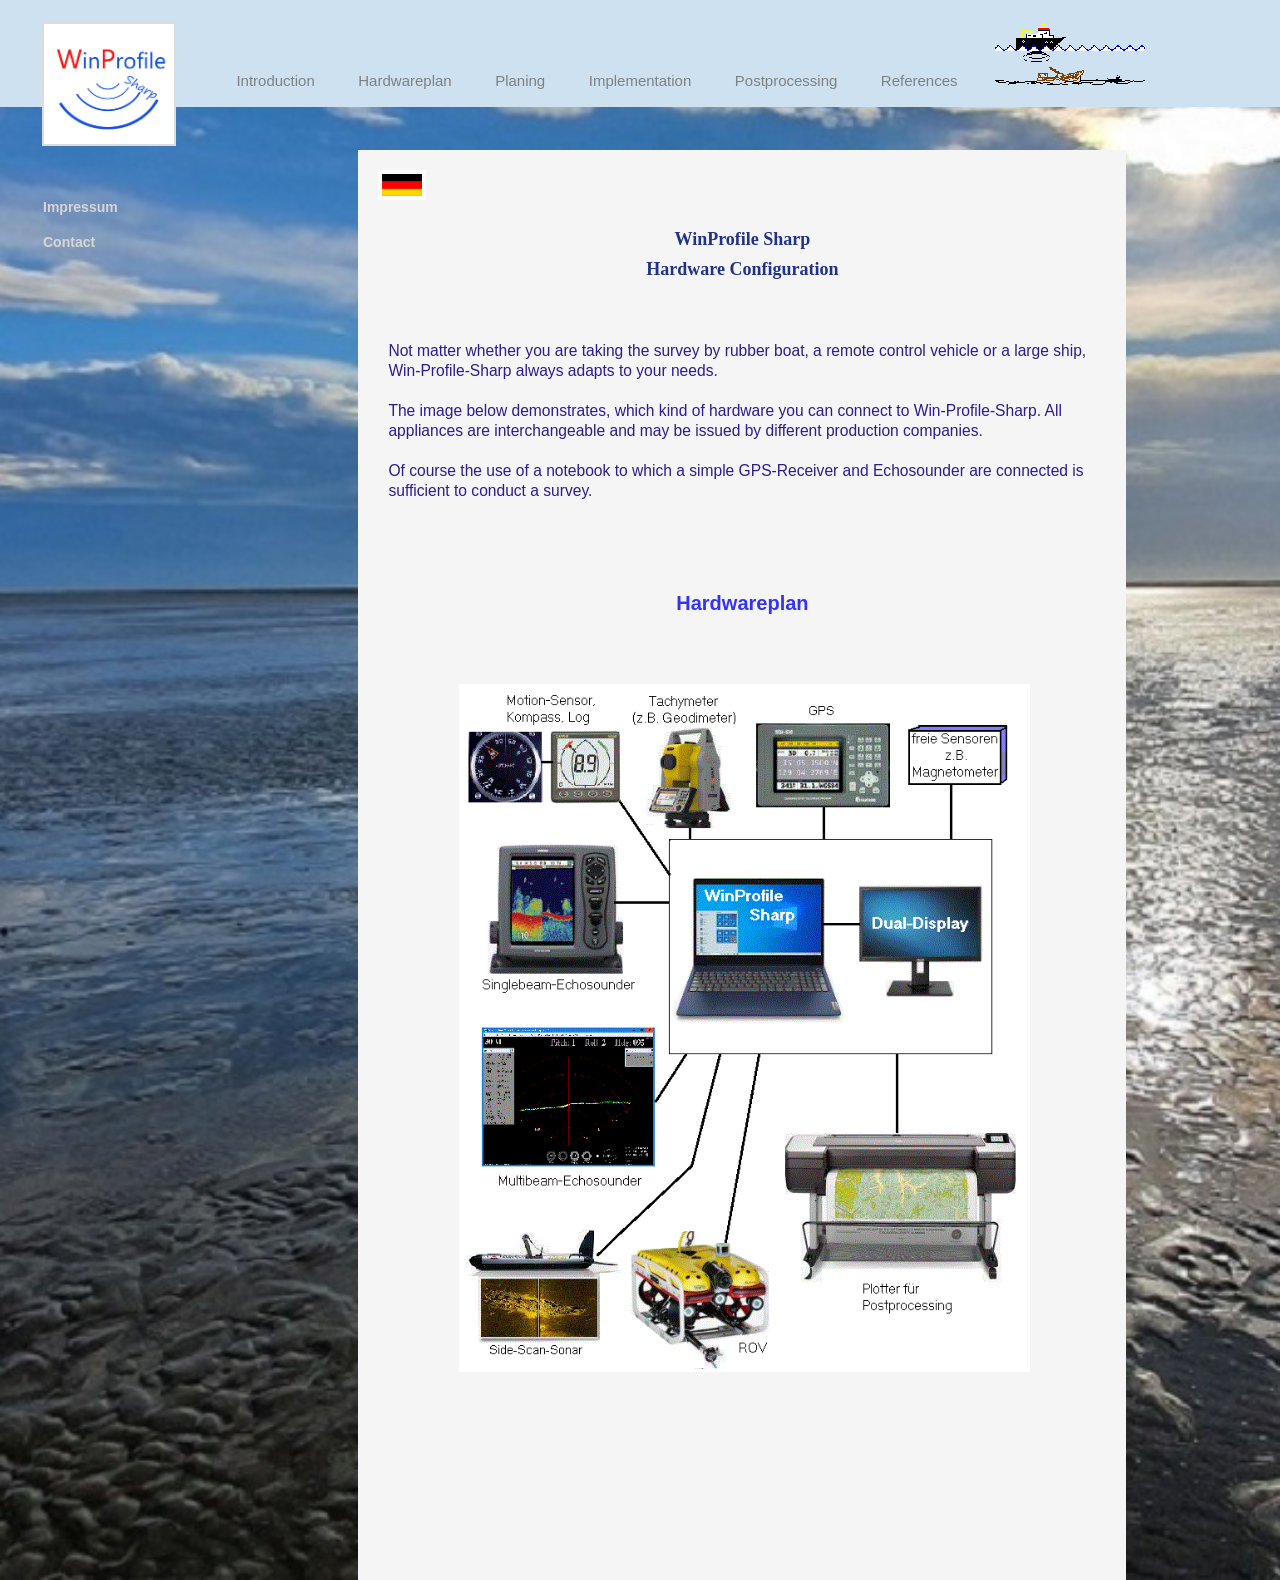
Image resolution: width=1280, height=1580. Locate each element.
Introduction (275, 80)
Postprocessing (786, 80)
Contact (69, 242)
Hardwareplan (404, 80)
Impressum (80, 207)
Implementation (640, 80)
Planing (520, 80)
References (919, 80)
